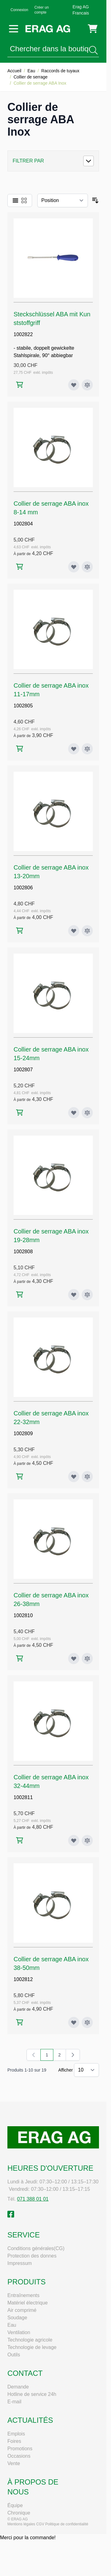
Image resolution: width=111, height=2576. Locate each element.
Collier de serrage (31, 76)
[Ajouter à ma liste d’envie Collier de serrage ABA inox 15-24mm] (73, 1112)
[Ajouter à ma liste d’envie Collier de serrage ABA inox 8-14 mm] (73, 566)
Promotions (19, 2448)
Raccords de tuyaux (60, 70)
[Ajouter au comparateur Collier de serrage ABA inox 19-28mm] (87, 1294)
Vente (13, 2463)
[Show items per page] (86, 2070)
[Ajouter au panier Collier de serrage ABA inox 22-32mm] (20, 1476)
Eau (31, 70)
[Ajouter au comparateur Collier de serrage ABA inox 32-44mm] (87, 1840)
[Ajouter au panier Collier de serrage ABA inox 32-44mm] (20, 1840)
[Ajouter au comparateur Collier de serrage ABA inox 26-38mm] (87, 1658)
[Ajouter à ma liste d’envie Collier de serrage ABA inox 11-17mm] (73, 748)
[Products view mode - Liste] (15, 200)
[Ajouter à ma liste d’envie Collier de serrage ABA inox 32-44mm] (73, 1840)
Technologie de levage (31, 2347)
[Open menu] (13, 29)
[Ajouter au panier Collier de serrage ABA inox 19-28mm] (20, 1294)
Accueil (14, 70)
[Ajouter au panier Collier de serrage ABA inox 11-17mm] (20, 748)
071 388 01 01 (32, 2199)
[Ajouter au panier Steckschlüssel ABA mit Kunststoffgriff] (20, 384)
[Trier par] (62, 200)
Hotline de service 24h (31, 2394)
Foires (14, 2441)
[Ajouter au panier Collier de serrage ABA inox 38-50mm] (20, 2022)
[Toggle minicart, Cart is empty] (92, 28)
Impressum (19, 2263)
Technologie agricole (29, 2339)
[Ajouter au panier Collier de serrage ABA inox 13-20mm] (20, 930)
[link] (34, 2055)
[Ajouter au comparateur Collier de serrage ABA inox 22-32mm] (87, 1476)
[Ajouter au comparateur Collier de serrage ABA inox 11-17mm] (87, 748)
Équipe (15, 2505)
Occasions (19, 2456)
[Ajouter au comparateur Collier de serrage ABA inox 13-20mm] (87, 930)
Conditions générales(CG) (35, 2248)
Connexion (19, 10)
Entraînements (23, 2295)
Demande (18, 2386)
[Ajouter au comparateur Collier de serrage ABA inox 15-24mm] (87, 1112)
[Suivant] (73, 2055)
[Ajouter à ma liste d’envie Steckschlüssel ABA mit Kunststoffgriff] (73, 384)
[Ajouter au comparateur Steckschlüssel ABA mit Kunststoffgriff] (87, 384)
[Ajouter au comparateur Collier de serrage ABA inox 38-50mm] (87, 2022)
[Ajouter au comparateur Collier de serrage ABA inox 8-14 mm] (87, 566)
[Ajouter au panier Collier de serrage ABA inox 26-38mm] (20, 1658)
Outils (13, 2354)
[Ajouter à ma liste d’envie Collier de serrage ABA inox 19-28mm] (73, 1294)
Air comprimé (21, 2310)
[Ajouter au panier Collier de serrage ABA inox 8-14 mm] (20, 566)
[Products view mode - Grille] (24, 200)
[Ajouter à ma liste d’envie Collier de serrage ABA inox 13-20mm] (73, 930)
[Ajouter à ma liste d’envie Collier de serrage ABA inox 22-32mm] (73, 1476)
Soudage (17, 2317)
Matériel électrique (27, 2302)
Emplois (16, 2433)
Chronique (18, 2512)
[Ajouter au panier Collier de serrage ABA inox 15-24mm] (20, 1112)
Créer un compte (41, 10)
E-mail (14, 2401)
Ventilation (18, 2332)
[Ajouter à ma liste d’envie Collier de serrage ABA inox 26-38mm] (73, 1658)
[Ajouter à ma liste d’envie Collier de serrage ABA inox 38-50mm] (73, 2022)
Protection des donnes (31, 2255)
